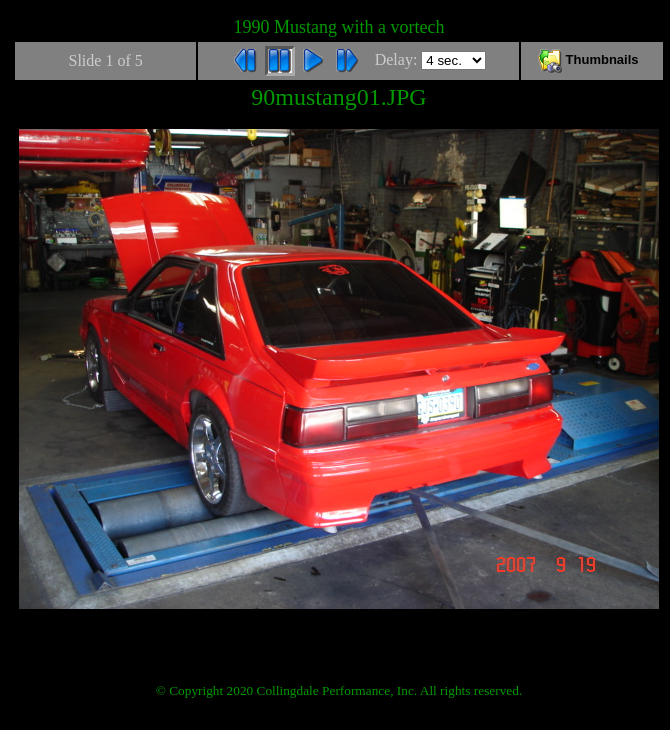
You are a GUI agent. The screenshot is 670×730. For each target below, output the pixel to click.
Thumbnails (592, 59)
